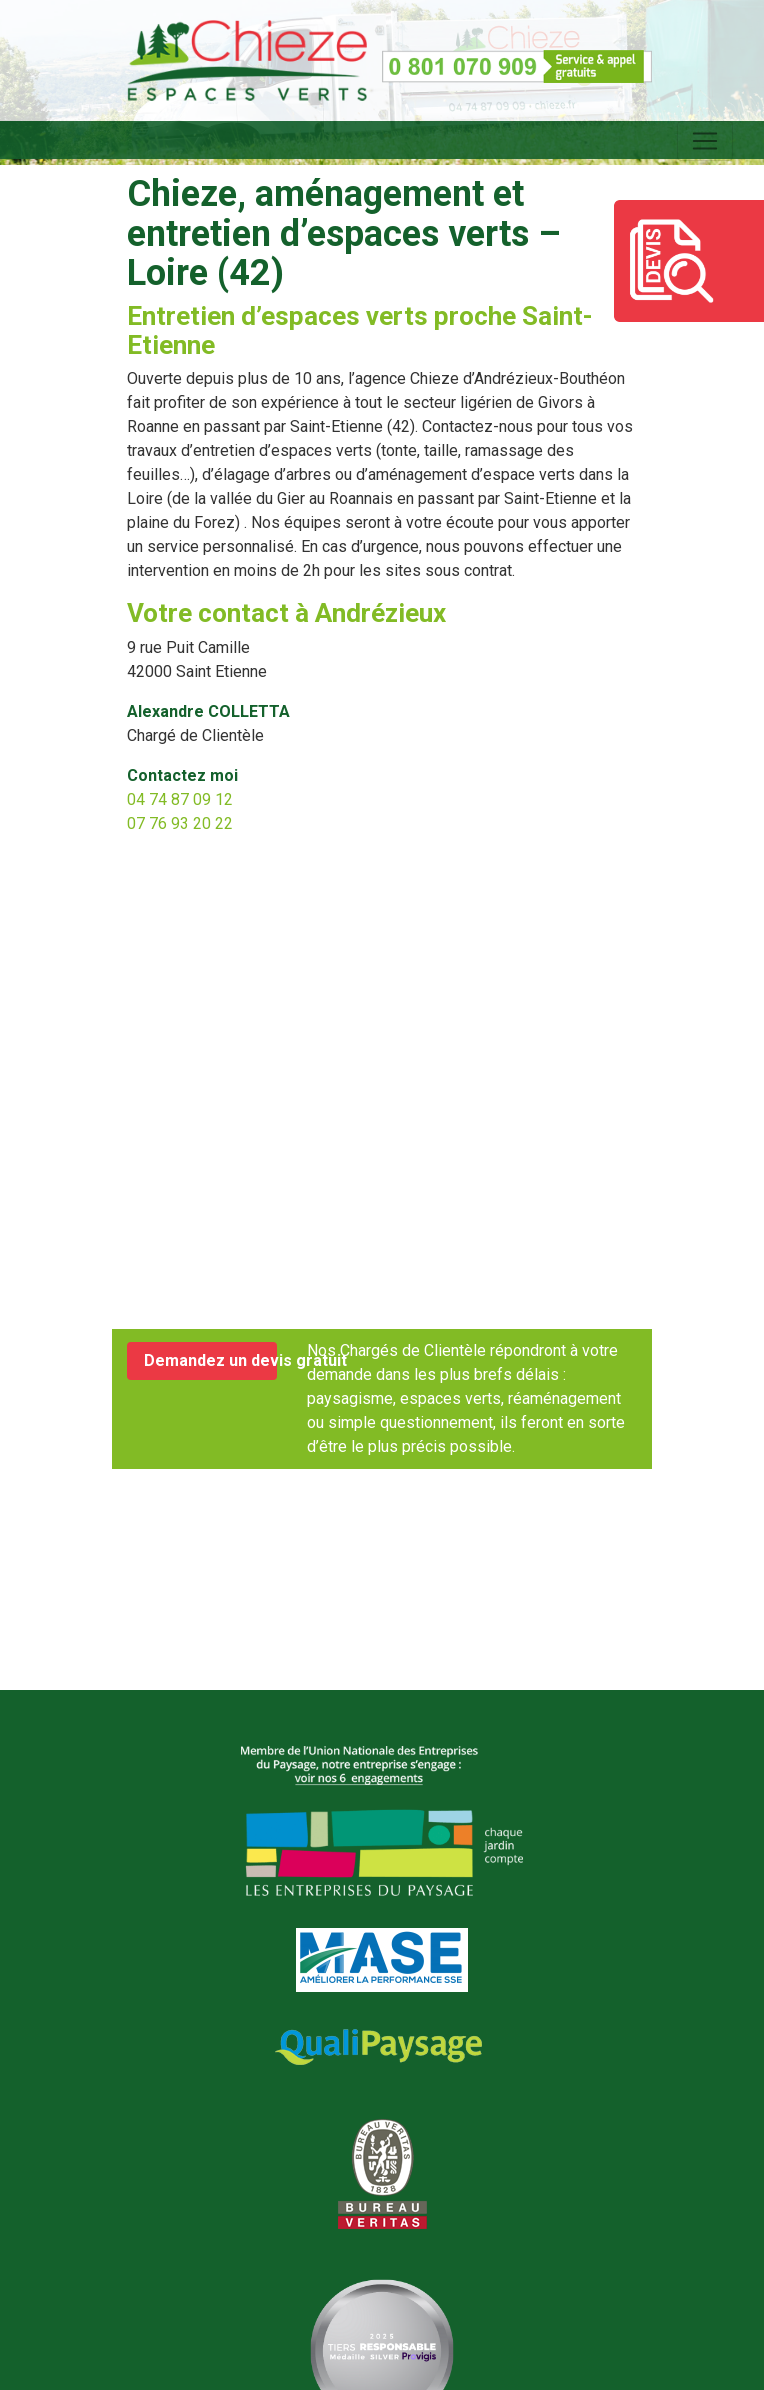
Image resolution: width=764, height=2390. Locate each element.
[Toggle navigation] (705, 141)
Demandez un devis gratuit (210, 1360)
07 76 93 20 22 (180, 823)
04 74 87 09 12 (180, 799)
